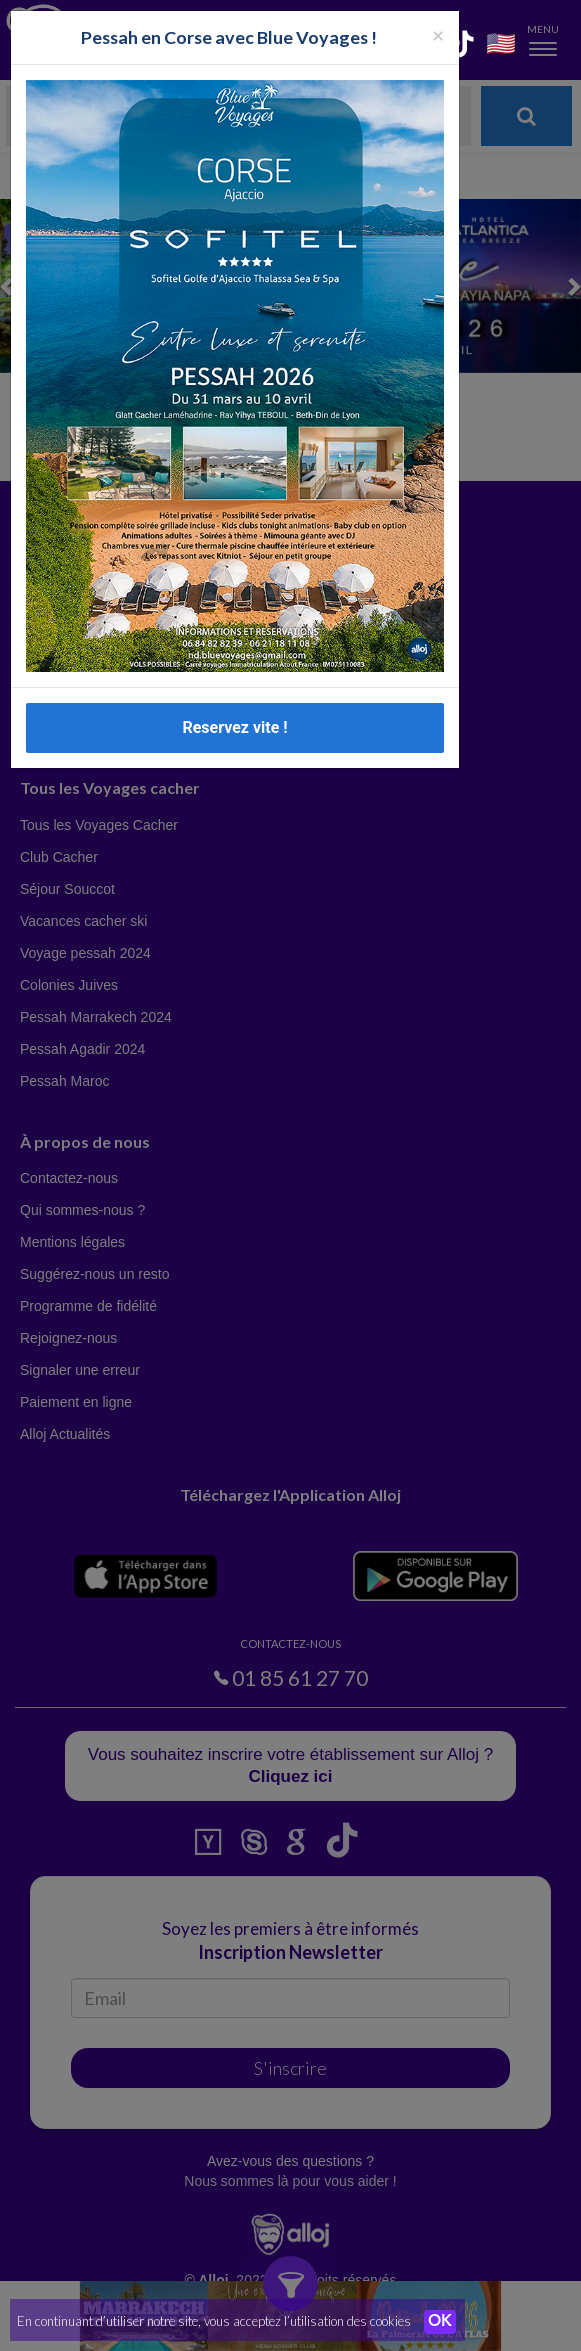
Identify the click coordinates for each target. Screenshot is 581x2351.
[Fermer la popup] (438, 34)
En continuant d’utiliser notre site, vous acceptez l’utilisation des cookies (214, 2321)
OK (440, 2322)
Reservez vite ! (234, 727)
